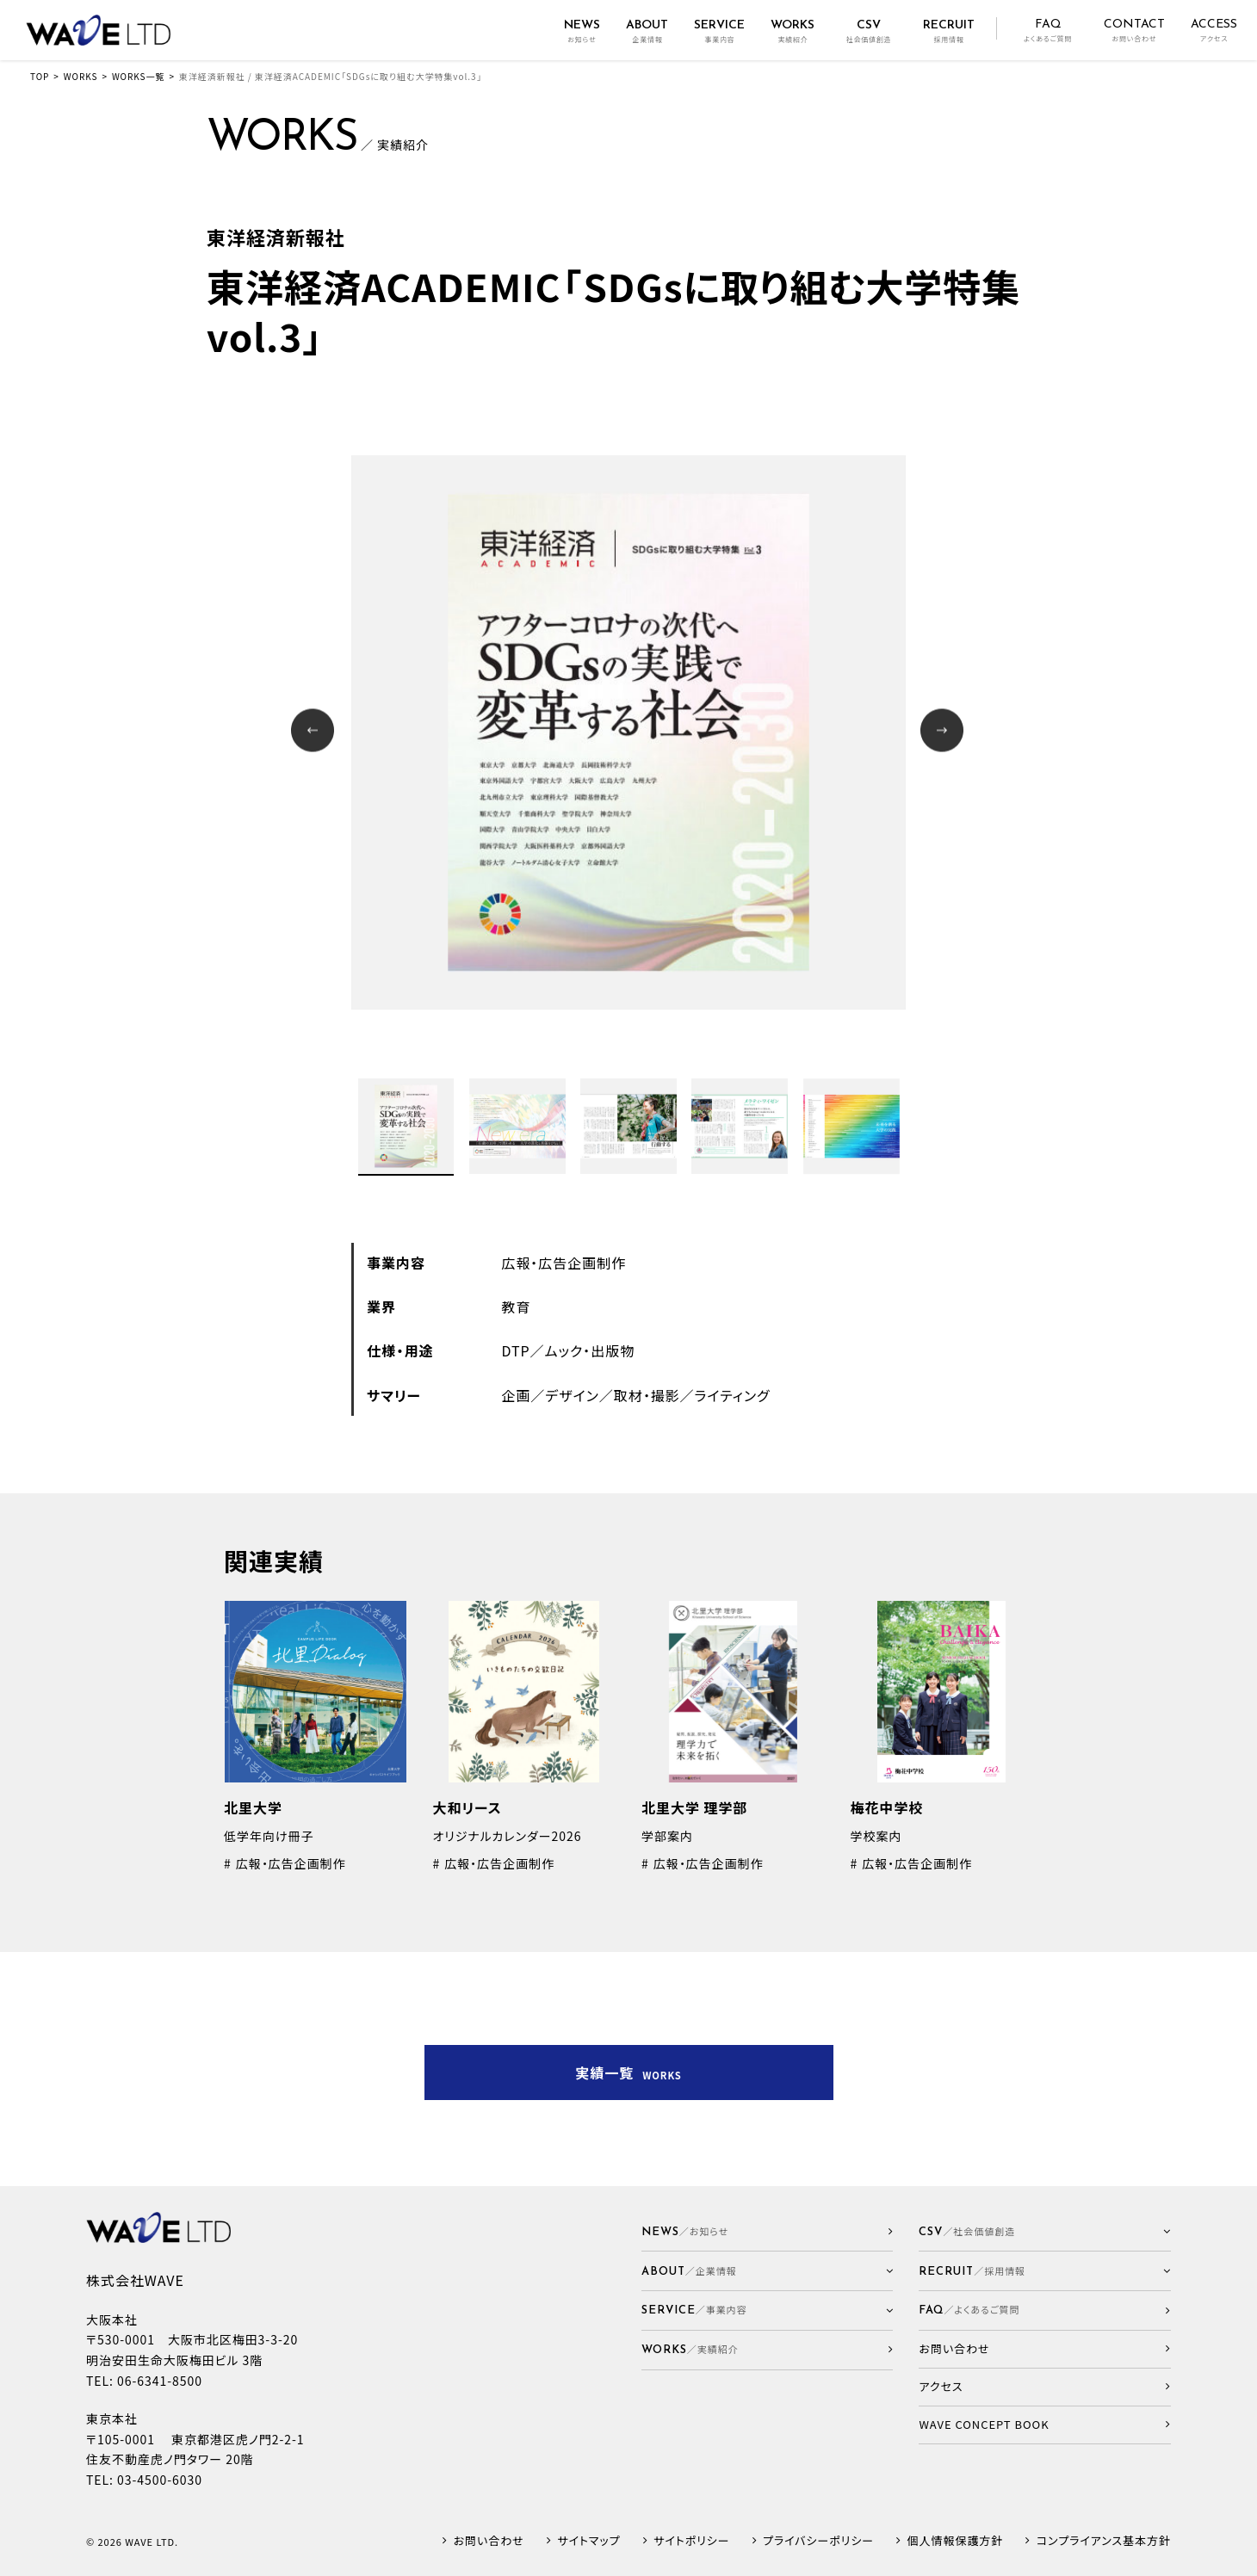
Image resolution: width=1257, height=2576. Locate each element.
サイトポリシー (691, 2541)
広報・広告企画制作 (563, 1262)
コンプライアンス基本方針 (1104, 2541)
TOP (39, 76)
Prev (314, 732)
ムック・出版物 (590, 1350)
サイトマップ (588, 2541)
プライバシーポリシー (818, 2541)
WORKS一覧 (138, 76)
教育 (515, 1306)
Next (944, 732)
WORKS (81, 76)
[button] (767, 2271)
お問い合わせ (489, 2541)
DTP (515, 1350)
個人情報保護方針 (955, 2541)
